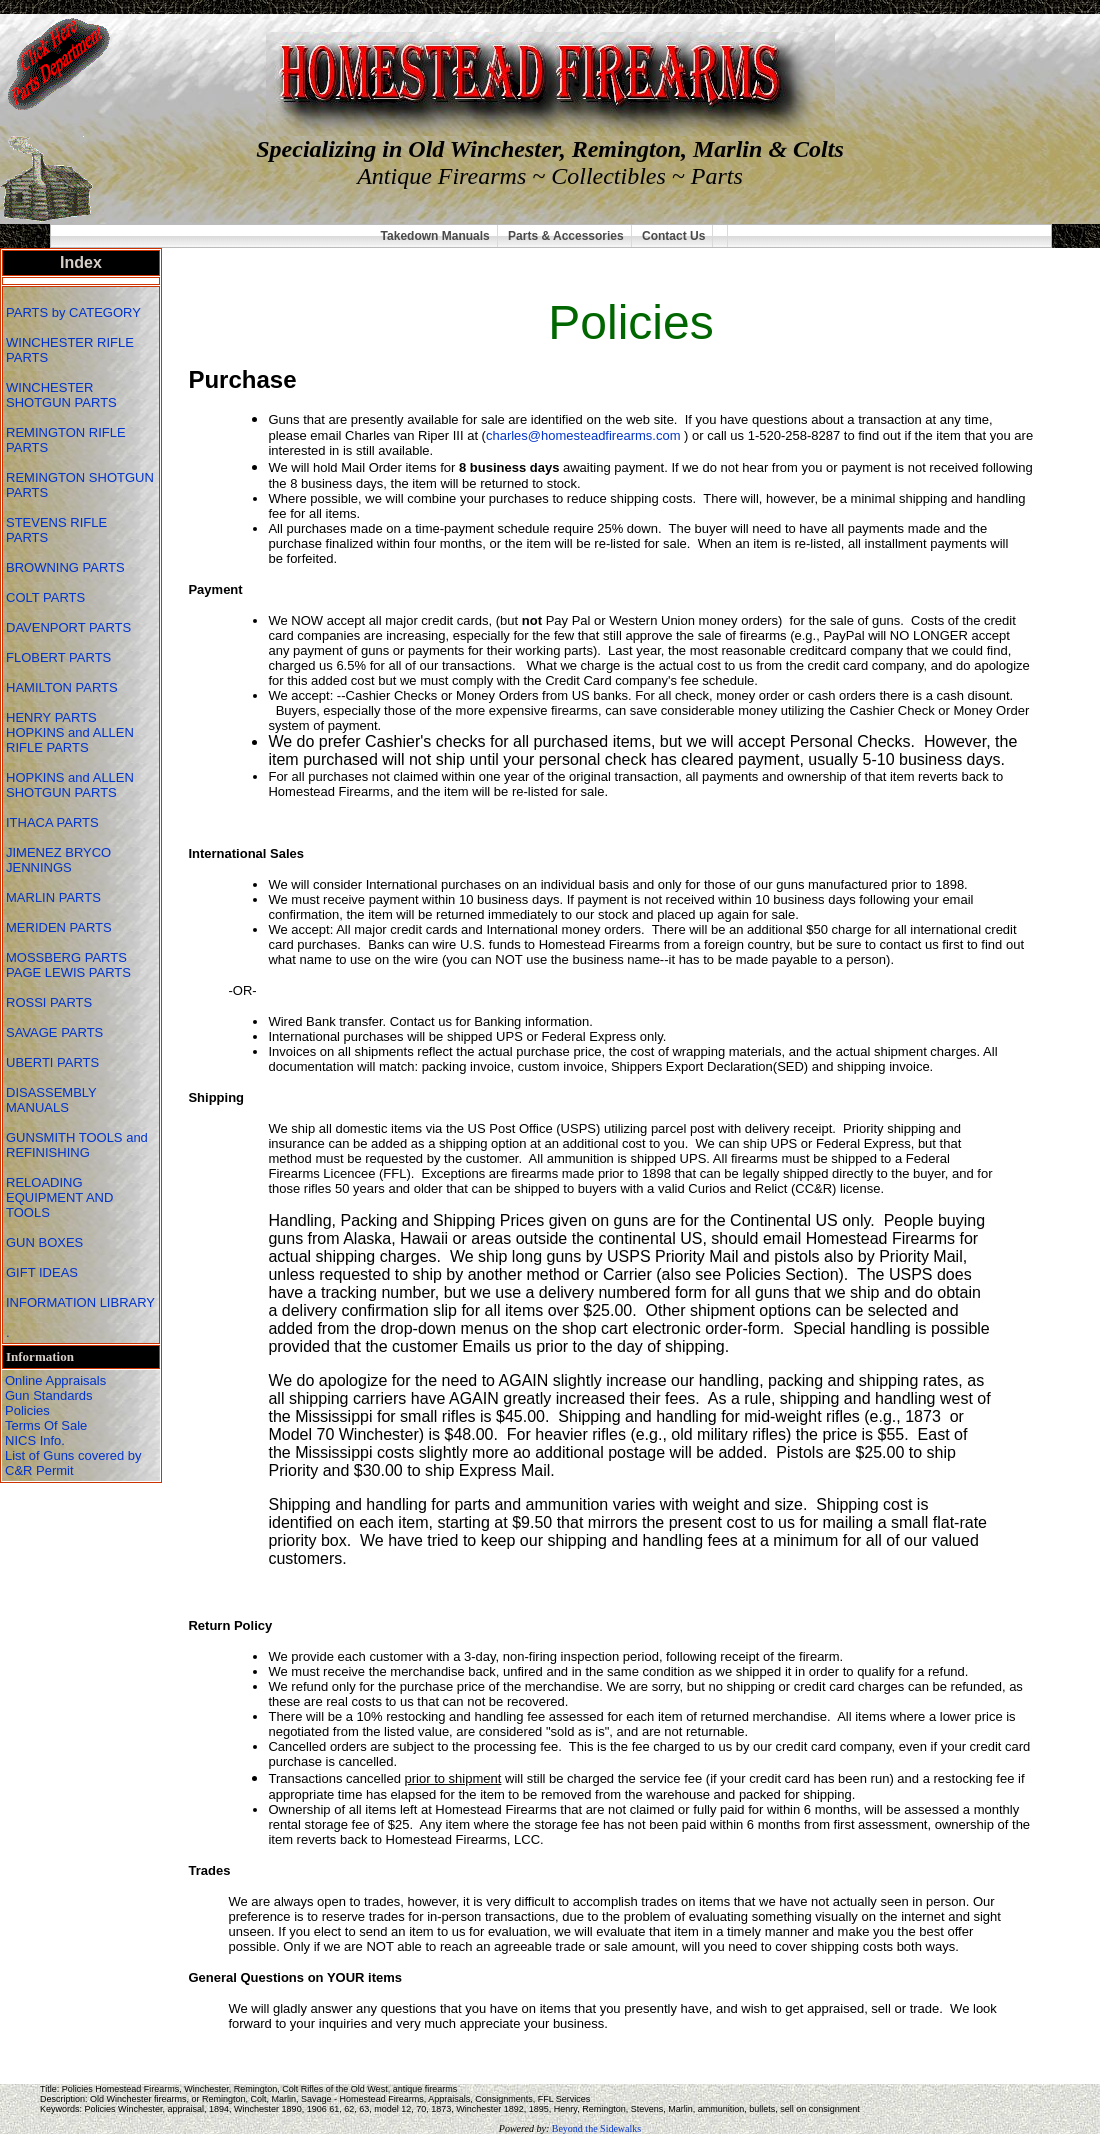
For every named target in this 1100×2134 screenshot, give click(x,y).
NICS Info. (35, 1440)
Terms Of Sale (46, 1425)
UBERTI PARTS (54, 1062)
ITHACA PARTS (54, 822)
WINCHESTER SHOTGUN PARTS (63, 395)
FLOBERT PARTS (58, 657)
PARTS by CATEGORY (75, 312)
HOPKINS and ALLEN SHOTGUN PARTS (70, 785)
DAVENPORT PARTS (68, 627)
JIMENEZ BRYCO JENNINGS (58, 860)
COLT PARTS (45, 597)
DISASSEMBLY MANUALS (51, 1100)
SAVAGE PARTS (56, 1032)
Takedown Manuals (435, 236)
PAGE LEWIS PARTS (70, 972)
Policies (27, 1410)
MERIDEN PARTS (60, 927)
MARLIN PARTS (55, 897)
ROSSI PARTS (49, 1002)
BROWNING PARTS (65, 567)
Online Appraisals (55, 1380)
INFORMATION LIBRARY (80, 1302)
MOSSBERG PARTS (66, 957)
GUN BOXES (46, 1242)
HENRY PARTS (53, 717)
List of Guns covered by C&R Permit (73, 1463)
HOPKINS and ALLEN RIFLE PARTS (70, 740)
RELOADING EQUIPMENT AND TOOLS (59, 1197)
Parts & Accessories (566, 236)
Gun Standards (48, 1395)
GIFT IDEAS (44, 1272)
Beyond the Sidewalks (596, 2128)
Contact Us (673, 236)
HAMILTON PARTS (62, 687)
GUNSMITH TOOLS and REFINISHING (77, 1145)
